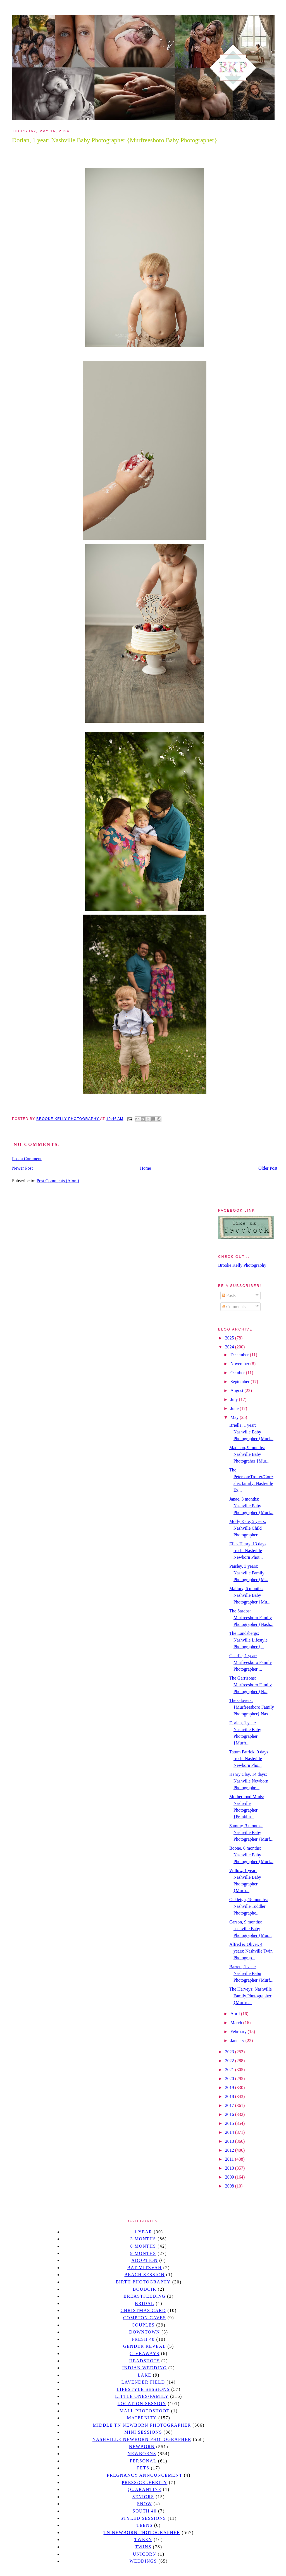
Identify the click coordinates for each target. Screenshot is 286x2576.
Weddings (143, 2561)
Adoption (144, 2260)
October (238, 1372)
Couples (143, 2325)
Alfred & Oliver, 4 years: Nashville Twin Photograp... (251, 1951)
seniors (143, 2496)
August (237, 1390)
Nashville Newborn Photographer (141, 2439)
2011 (230, 2159)
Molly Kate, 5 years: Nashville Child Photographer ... (247, 1528)
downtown (144, 2332)
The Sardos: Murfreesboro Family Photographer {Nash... (251, 1618)
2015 (230, 2123)
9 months (143, 2253)
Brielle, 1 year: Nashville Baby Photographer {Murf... (251, 1432)
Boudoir (144, 2289)
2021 (230, 2069)
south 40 (144, 2511)
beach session (144, 2274)
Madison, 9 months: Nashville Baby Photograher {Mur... (249, 1454)
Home (145, 1168)
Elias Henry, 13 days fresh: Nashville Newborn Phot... (247, 1550)
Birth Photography (143, 2282)
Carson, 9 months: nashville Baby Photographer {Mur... (250, 1929)
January (238, 2040)
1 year (143, 2231)
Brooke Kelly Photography (242, 1265)
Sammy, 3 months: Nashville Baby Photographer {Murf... (251, 1832)
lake (144, 2375)
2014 (230, 2132)
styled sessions (143, 2518)
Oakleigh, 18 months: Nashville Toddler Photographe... (248, 1906)
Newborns (142, 2453)
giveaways (144, 2353)
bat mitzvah (144, 2267)
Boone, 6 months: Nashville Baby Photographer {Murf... (251, 1855)
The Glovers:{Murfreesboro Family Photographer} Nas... (251, 1707)
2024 (230, 1346)
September (240, 1381)
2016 (230, 2114)
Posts (229, 1295)
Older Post (267, 1168)
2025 (230, 1338)
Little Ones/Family (142, 2396)
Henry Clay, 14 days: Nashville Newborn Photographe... (248, 1781)
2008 (230, 2186)
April (235, 2013)
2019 (230, 2087)
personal (143, 2461)
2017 (230, 2105)
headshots (144, 2360)
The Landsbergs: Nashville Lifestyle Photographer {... (248, 1640)
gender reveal (144, 2346)
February (239, 2031)
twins (143, 2546)
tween (143, 2539)
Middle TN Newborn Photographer (142, 2425)
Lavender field (143, 2382)
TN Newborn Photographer (141, 2532)
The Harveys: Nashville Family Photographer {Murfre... (250, 1996)
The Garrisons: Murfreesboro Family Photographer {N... (250, 1685)
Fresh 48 (143, 2339)
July (234, 1399)
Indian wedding (144, 2367)
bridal (144, 2303)
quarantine (144, 2489)
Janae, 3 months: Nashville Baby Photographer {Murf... (251, 1506)
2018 (230, 2096)
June (235, 1408)
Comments (234, 1306)
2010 (230, 2168)
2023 (230, 2051)
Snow (144, 2503)
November (240, 1363)
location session (142, 2403)
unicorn (144, 2554)
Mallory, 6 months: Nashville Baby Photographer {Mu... (249, 1595)
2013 (230, 2141)
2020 (230, 2078)
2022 (230, 2060)
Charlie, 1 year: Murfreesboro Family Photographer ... (250, 1662)
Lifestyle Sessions (143, 2389)
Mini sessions (143, 2432)
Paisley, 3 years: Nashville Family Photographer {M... (248, 1573)
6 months (143, 2246)
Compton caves (144, 2317)
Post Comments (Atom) (58, 1180)
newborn (142, 2446)
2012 (230, 2150)
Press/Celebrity (145, 2482)
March (236, 2022)
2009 (230, 2177)
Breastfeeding (144, 2296)
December (240, 1354)
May (235, 1417)
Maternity (142, 2417)
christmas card (143, 2310)
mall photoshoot (145, 2410)
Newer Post (22, 1168)
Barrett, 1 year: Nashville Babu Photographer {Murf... (251, 1973)
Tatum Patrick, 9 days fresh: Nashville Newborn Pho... (248, 1758)
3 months (143, 2238)
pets (143, 2468)
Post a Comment (27, 1158)
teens (145, 2525)
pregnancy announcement (144, 2475)
